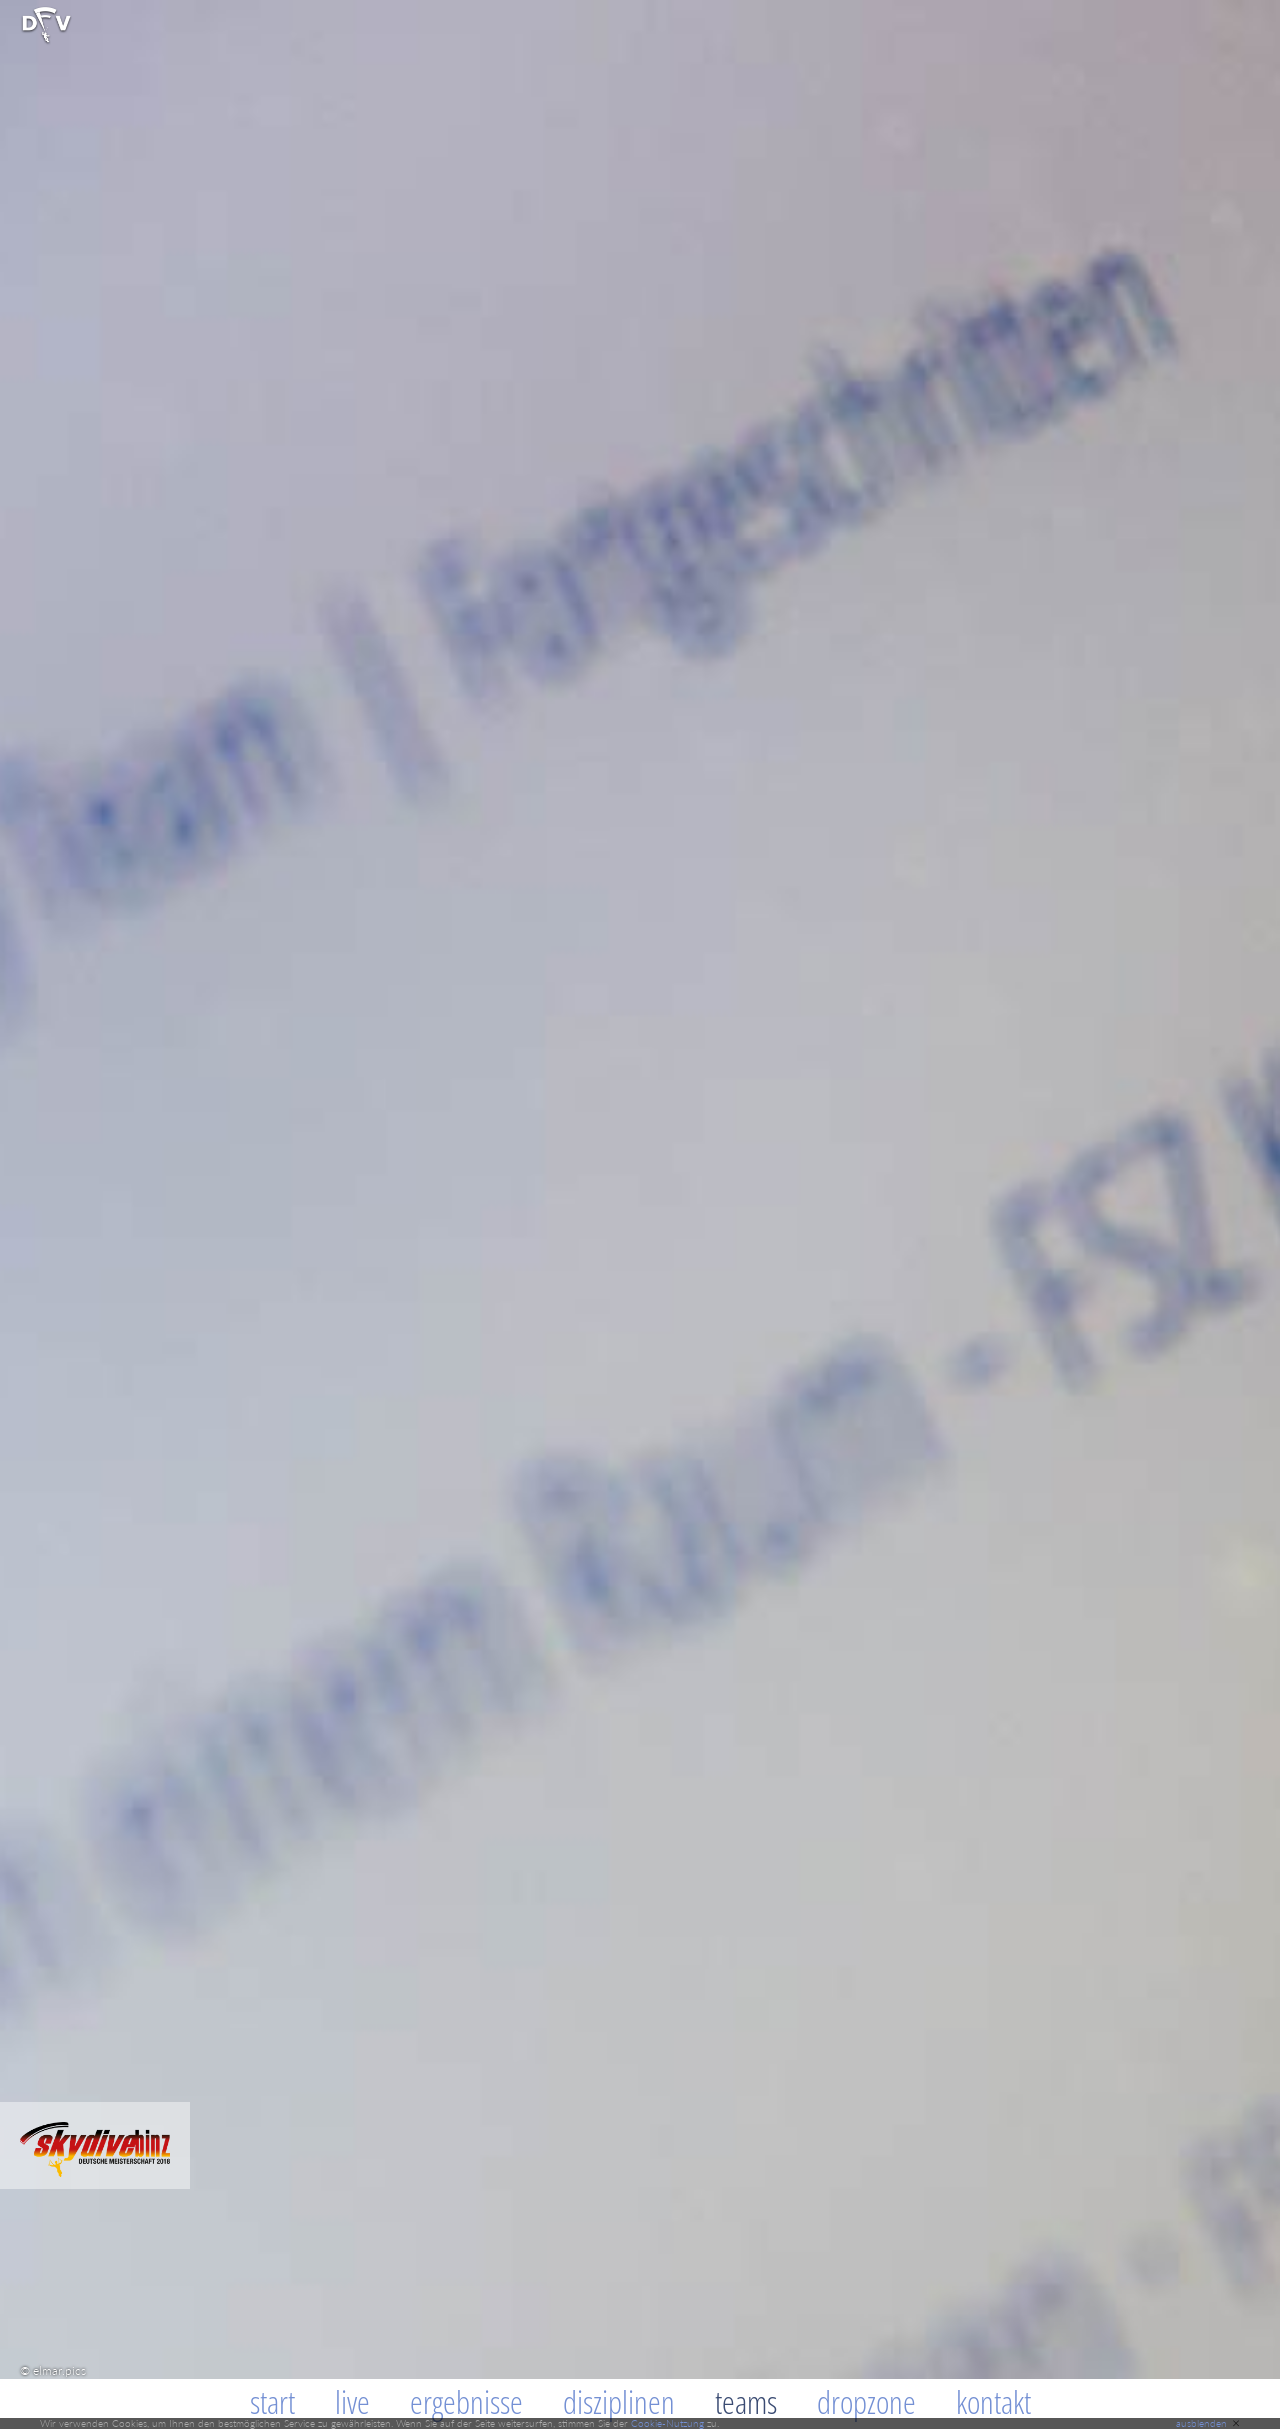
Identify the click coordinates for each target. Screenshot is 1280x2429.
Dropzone (866, 2401)
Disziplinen (619, 2401)
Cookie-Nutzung (667, 2423)
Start (272, 2401)
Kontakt (993, 2401)
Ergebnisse (466, 2401)
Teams (746, 2401)
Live (352, 2401)
